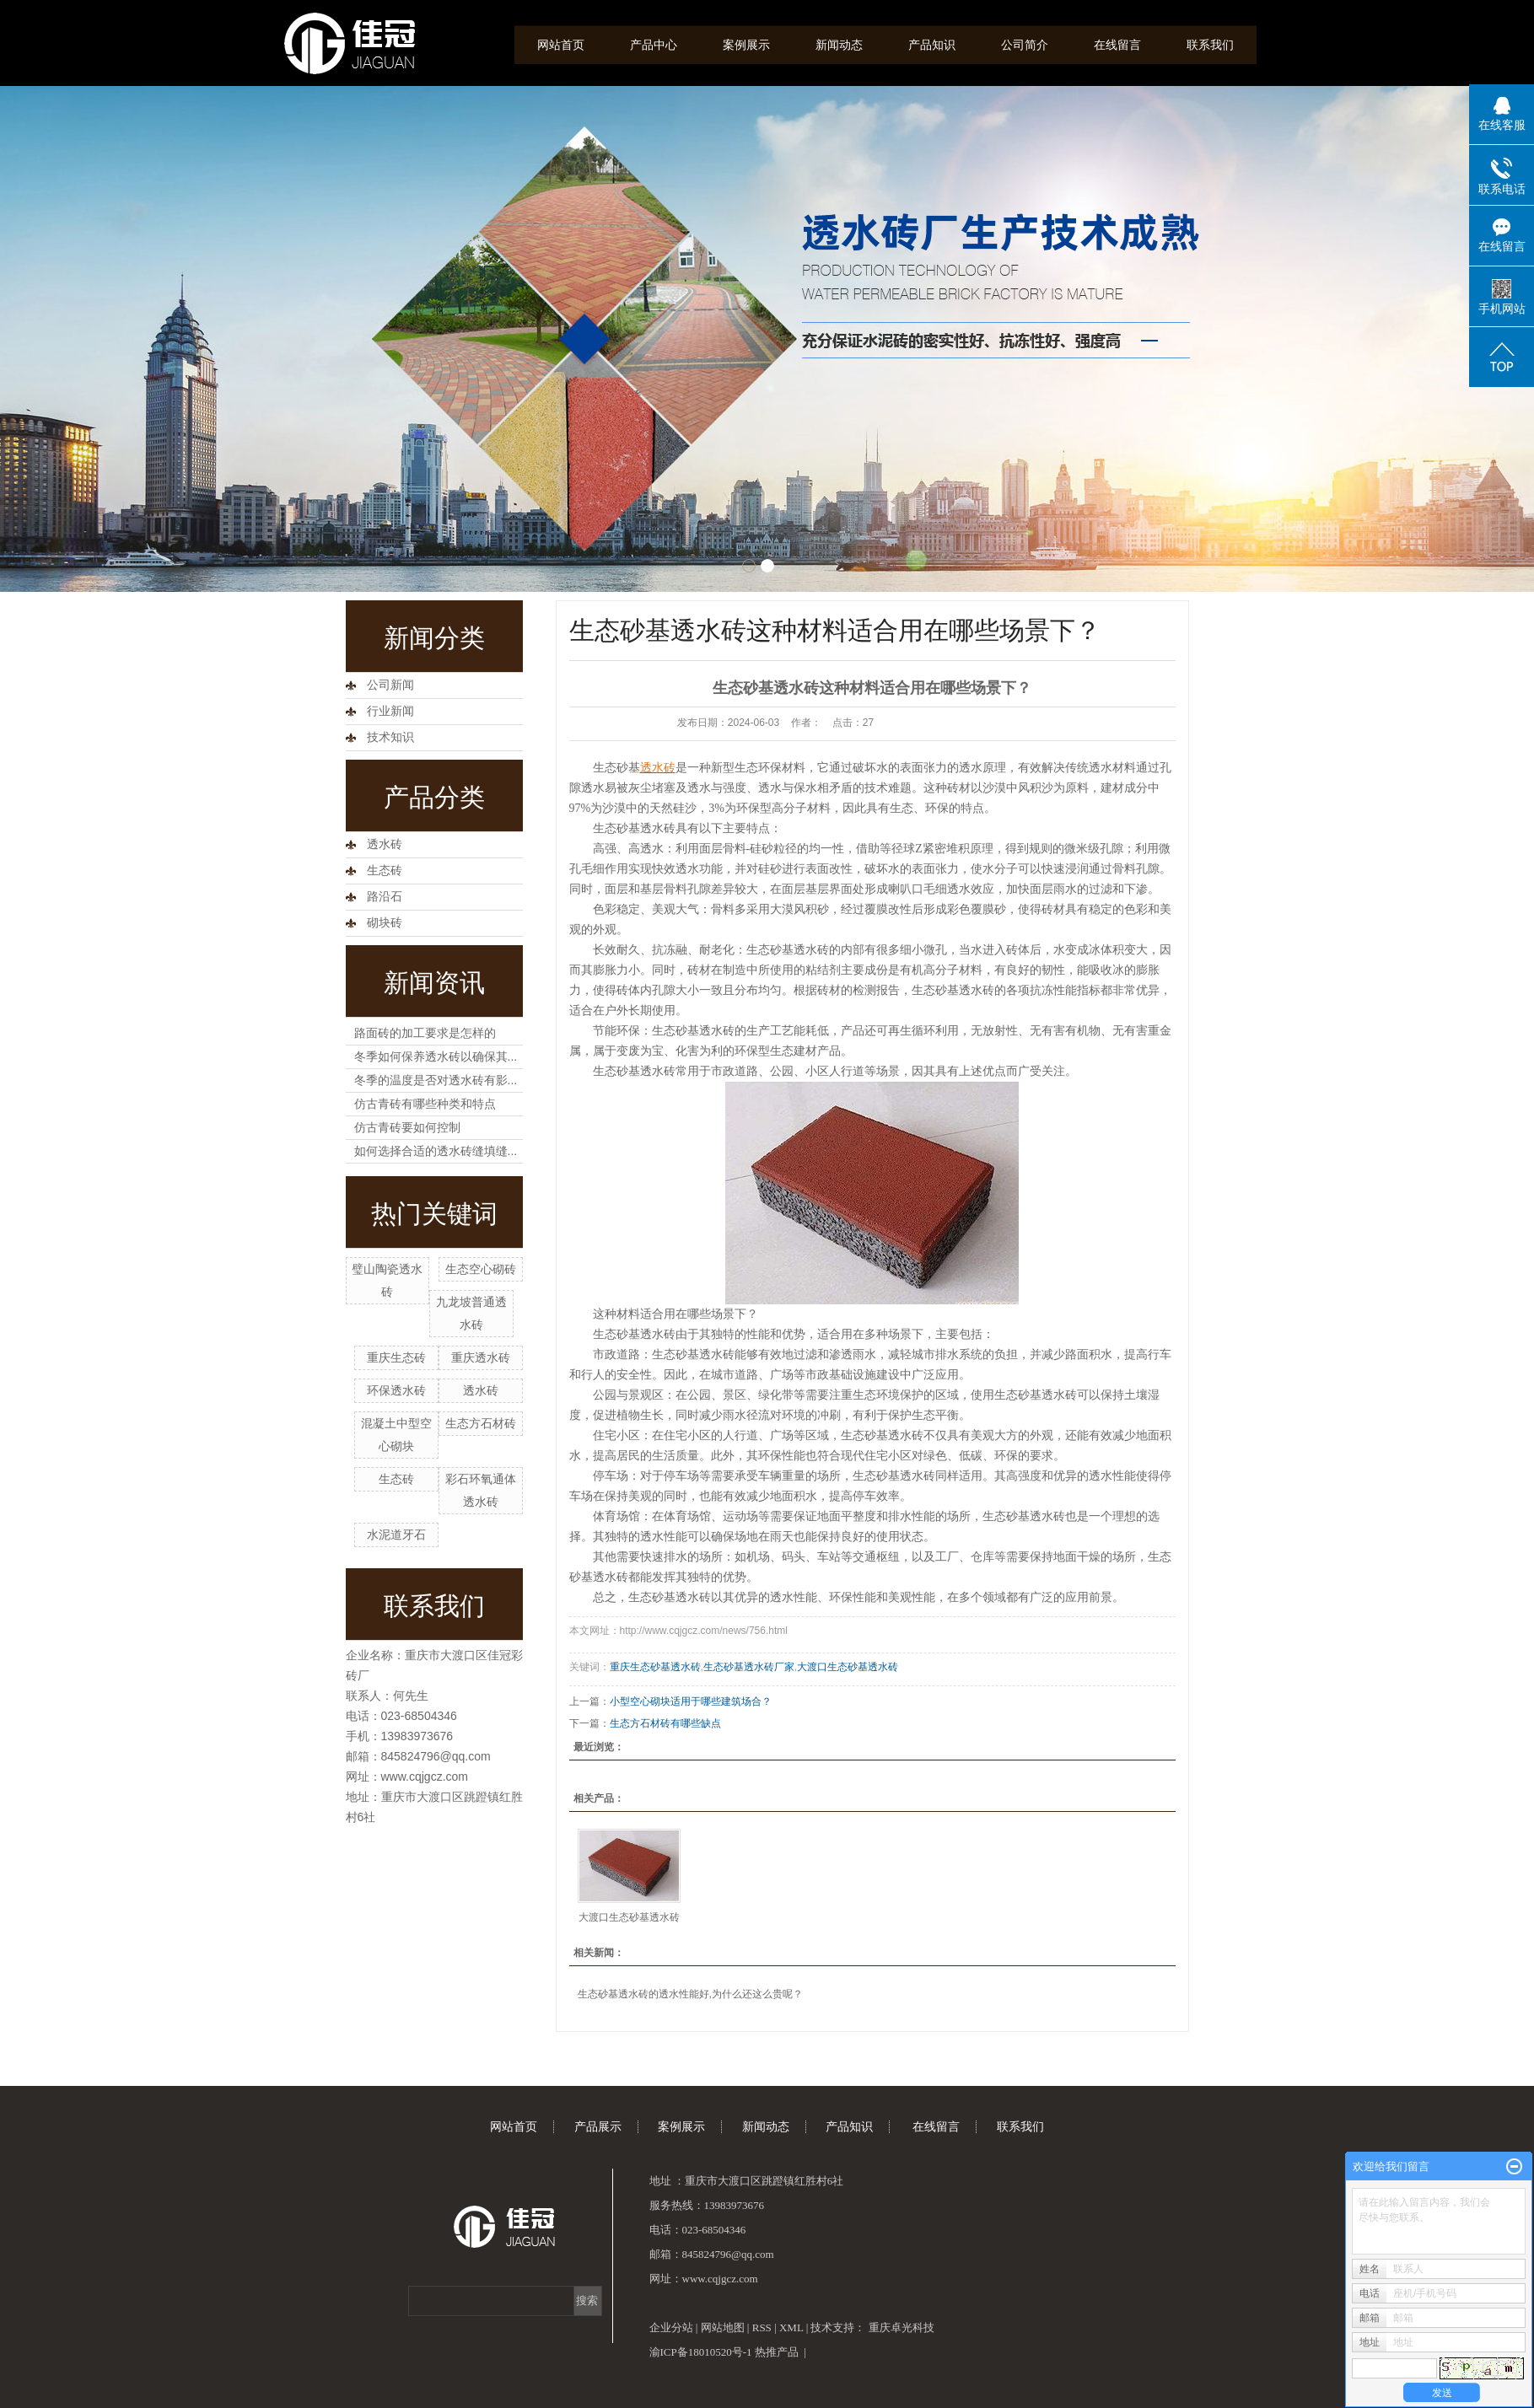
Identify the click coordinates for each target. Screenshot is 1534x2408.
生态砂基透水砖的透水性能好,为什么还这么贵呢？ (690, 1994)
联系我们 (1210, 44)
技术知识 (390, 737)
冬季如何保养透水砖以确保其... (436, 1056)
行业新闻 (390, 711)
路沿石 (384, 896)
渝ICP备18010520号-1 (700, 2352)
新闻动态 (839, 44)
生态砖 (384, 870)
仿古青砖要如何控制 (407, 1127)
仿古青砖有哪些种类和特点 (425, 1103)
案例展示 (746, 44)
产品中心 (653, 44)
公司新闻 (390, 685)
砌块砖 (384, 922)
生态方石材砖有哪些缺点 (665, 1723)
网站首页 (560, 44)
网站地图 (723, 2327)
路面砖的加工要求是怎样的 (425, 1033)
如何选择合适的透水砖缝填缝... (436, 1151)
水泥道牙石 (396, 1534)
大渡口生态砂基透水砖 (847, 1667)
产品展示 (598, 2126)
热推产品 (777, 2352)
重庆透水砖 (480, 1357)
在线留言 (1117, 44)
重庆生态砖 (396, 1357)
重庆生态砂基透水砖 (655, 1667)
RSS (762, 2327)
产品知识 (931, 44)
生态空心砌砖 (480, 1269)
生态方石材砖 (480, 1423)
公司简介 (1024, 44)
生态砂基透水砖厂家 (748, 1667)
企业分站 (671, 2327)
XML (791, 2327)
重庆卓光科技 (901, 2327)
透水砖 (384, 844)
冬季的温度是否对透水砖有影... (436, 1080)
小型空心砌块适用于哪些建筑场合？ (691, 1701)
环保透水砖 (396, 1390)
